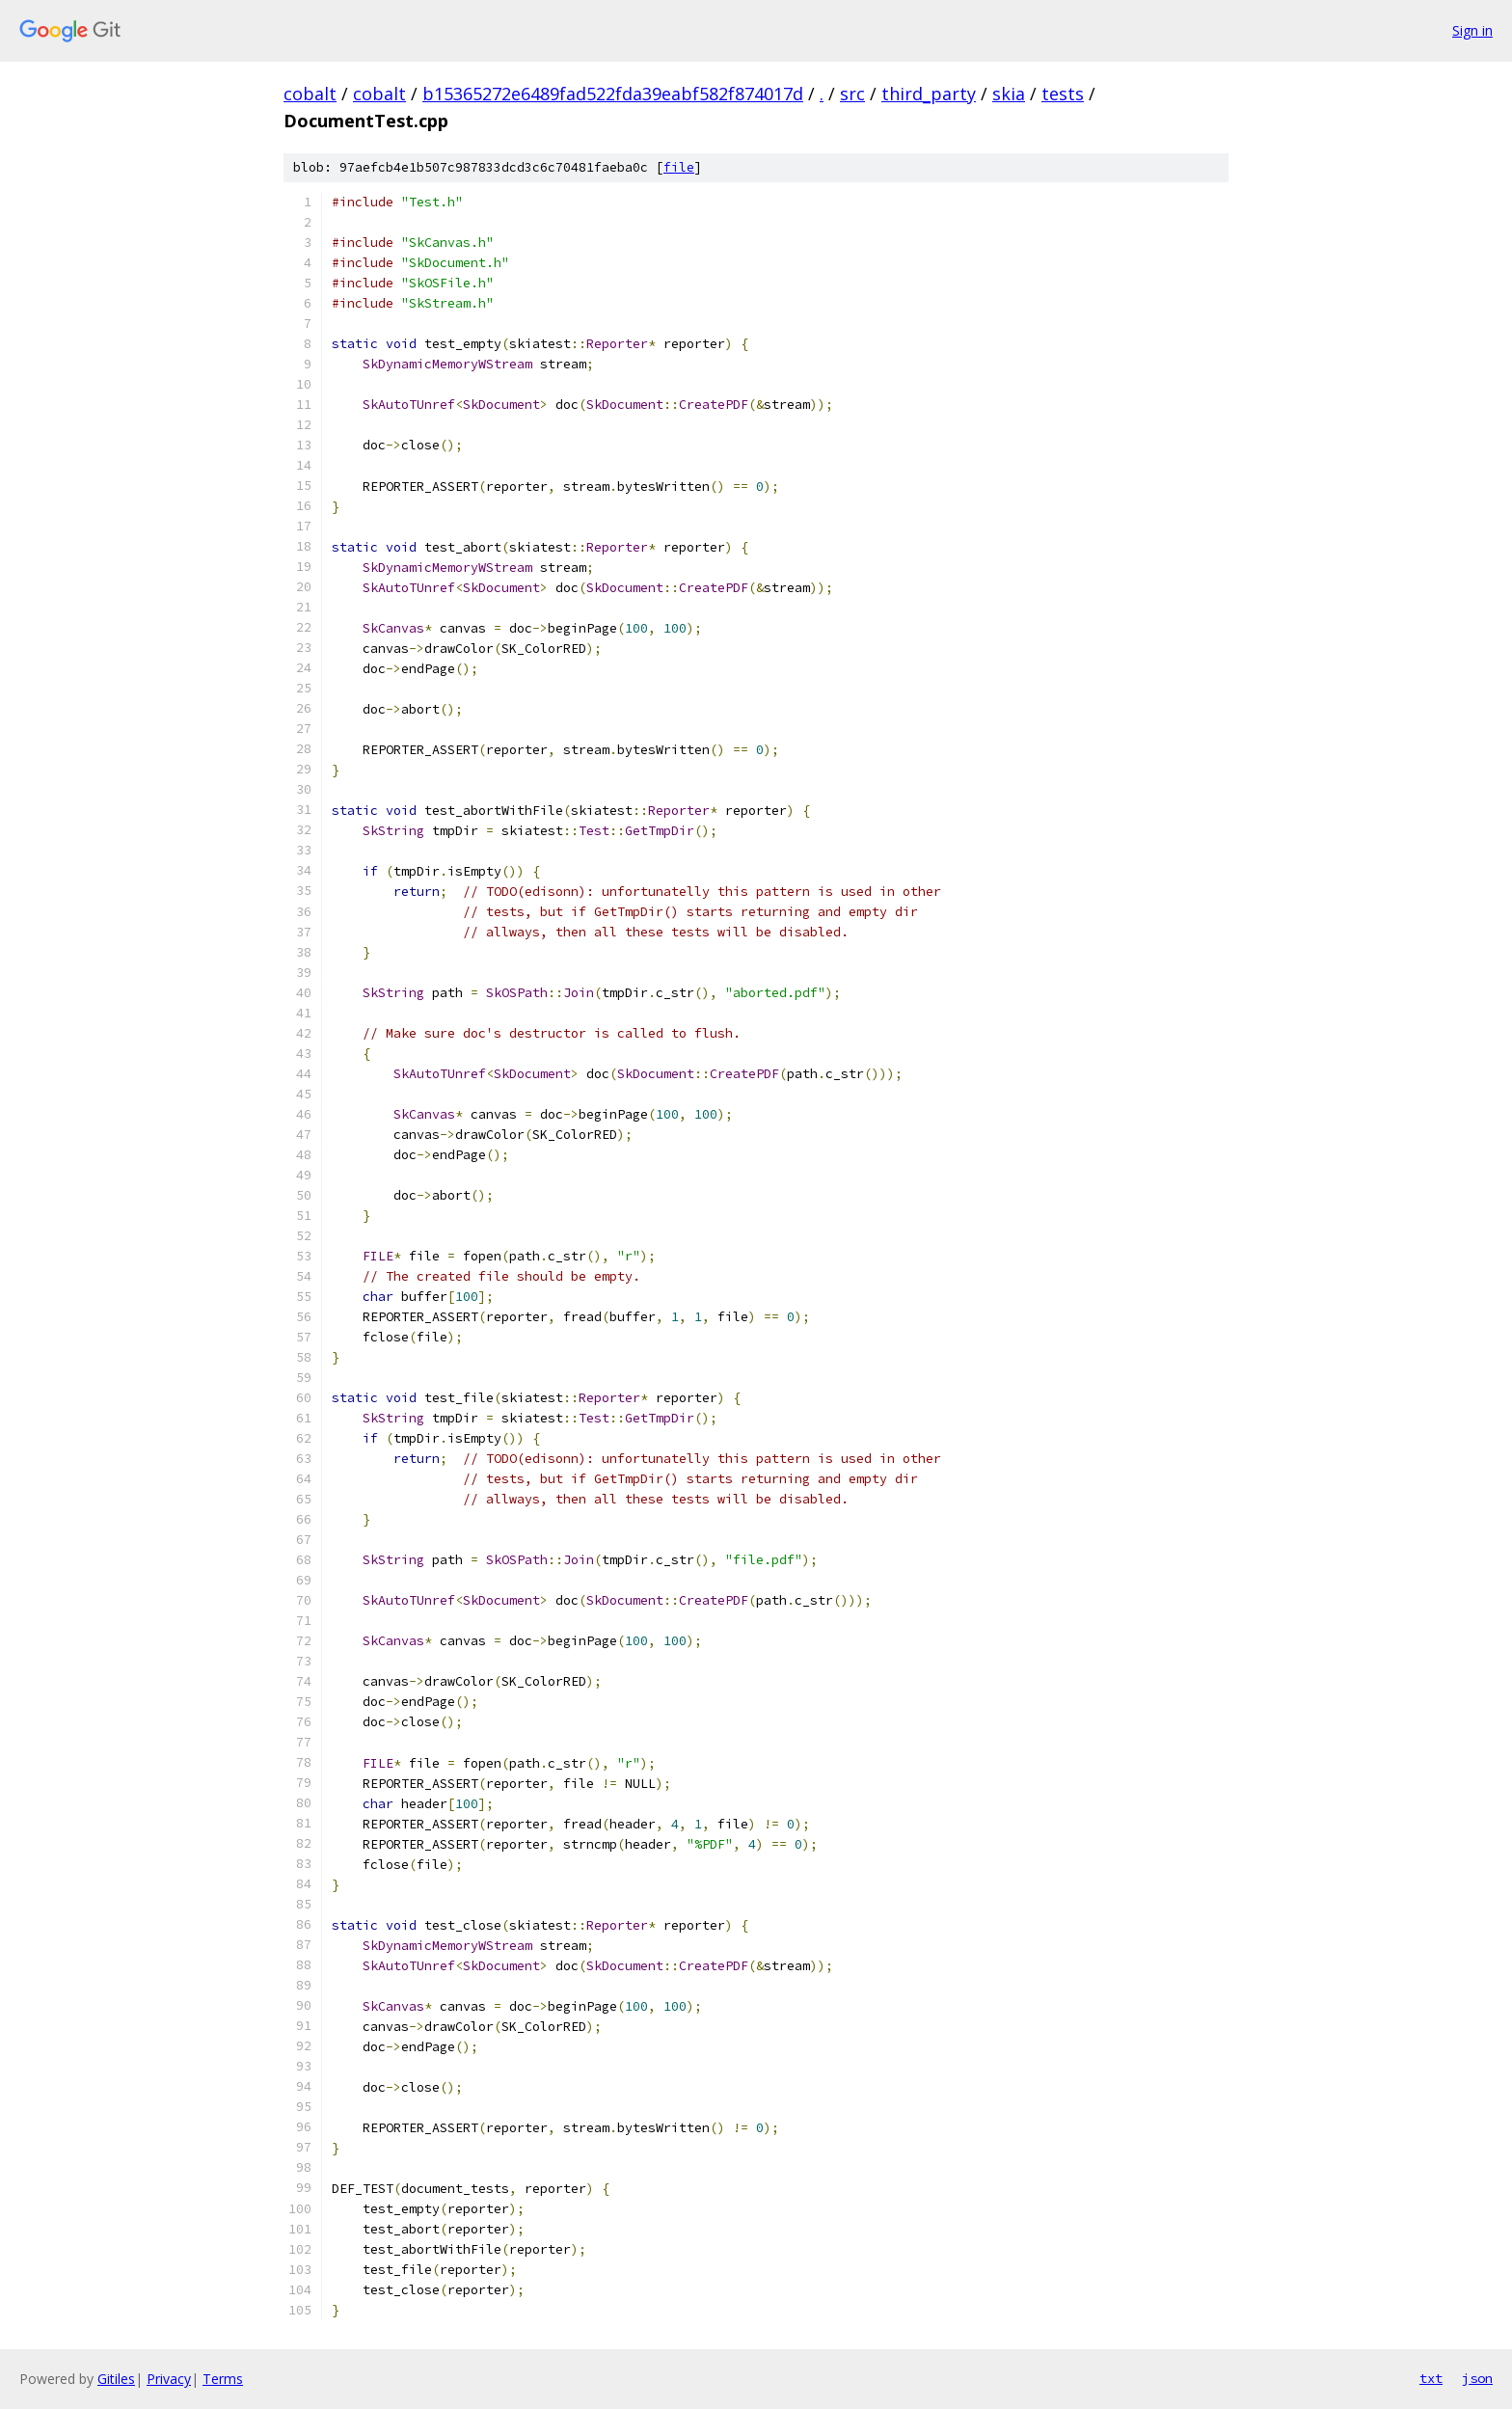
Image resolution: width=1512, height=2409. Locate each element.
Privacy (169, 2378)
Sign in (1472, 30)
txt (1431, 2378)
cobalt (310, 93)
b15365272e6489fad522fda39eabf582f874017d (612, 93)
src (852, 93)
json (1477, 2378)
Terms (222, 2378)
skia (1008, 93)
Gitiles (116, 2378)
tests (1062, 93)
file (678, 167)
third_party (928, 93)
